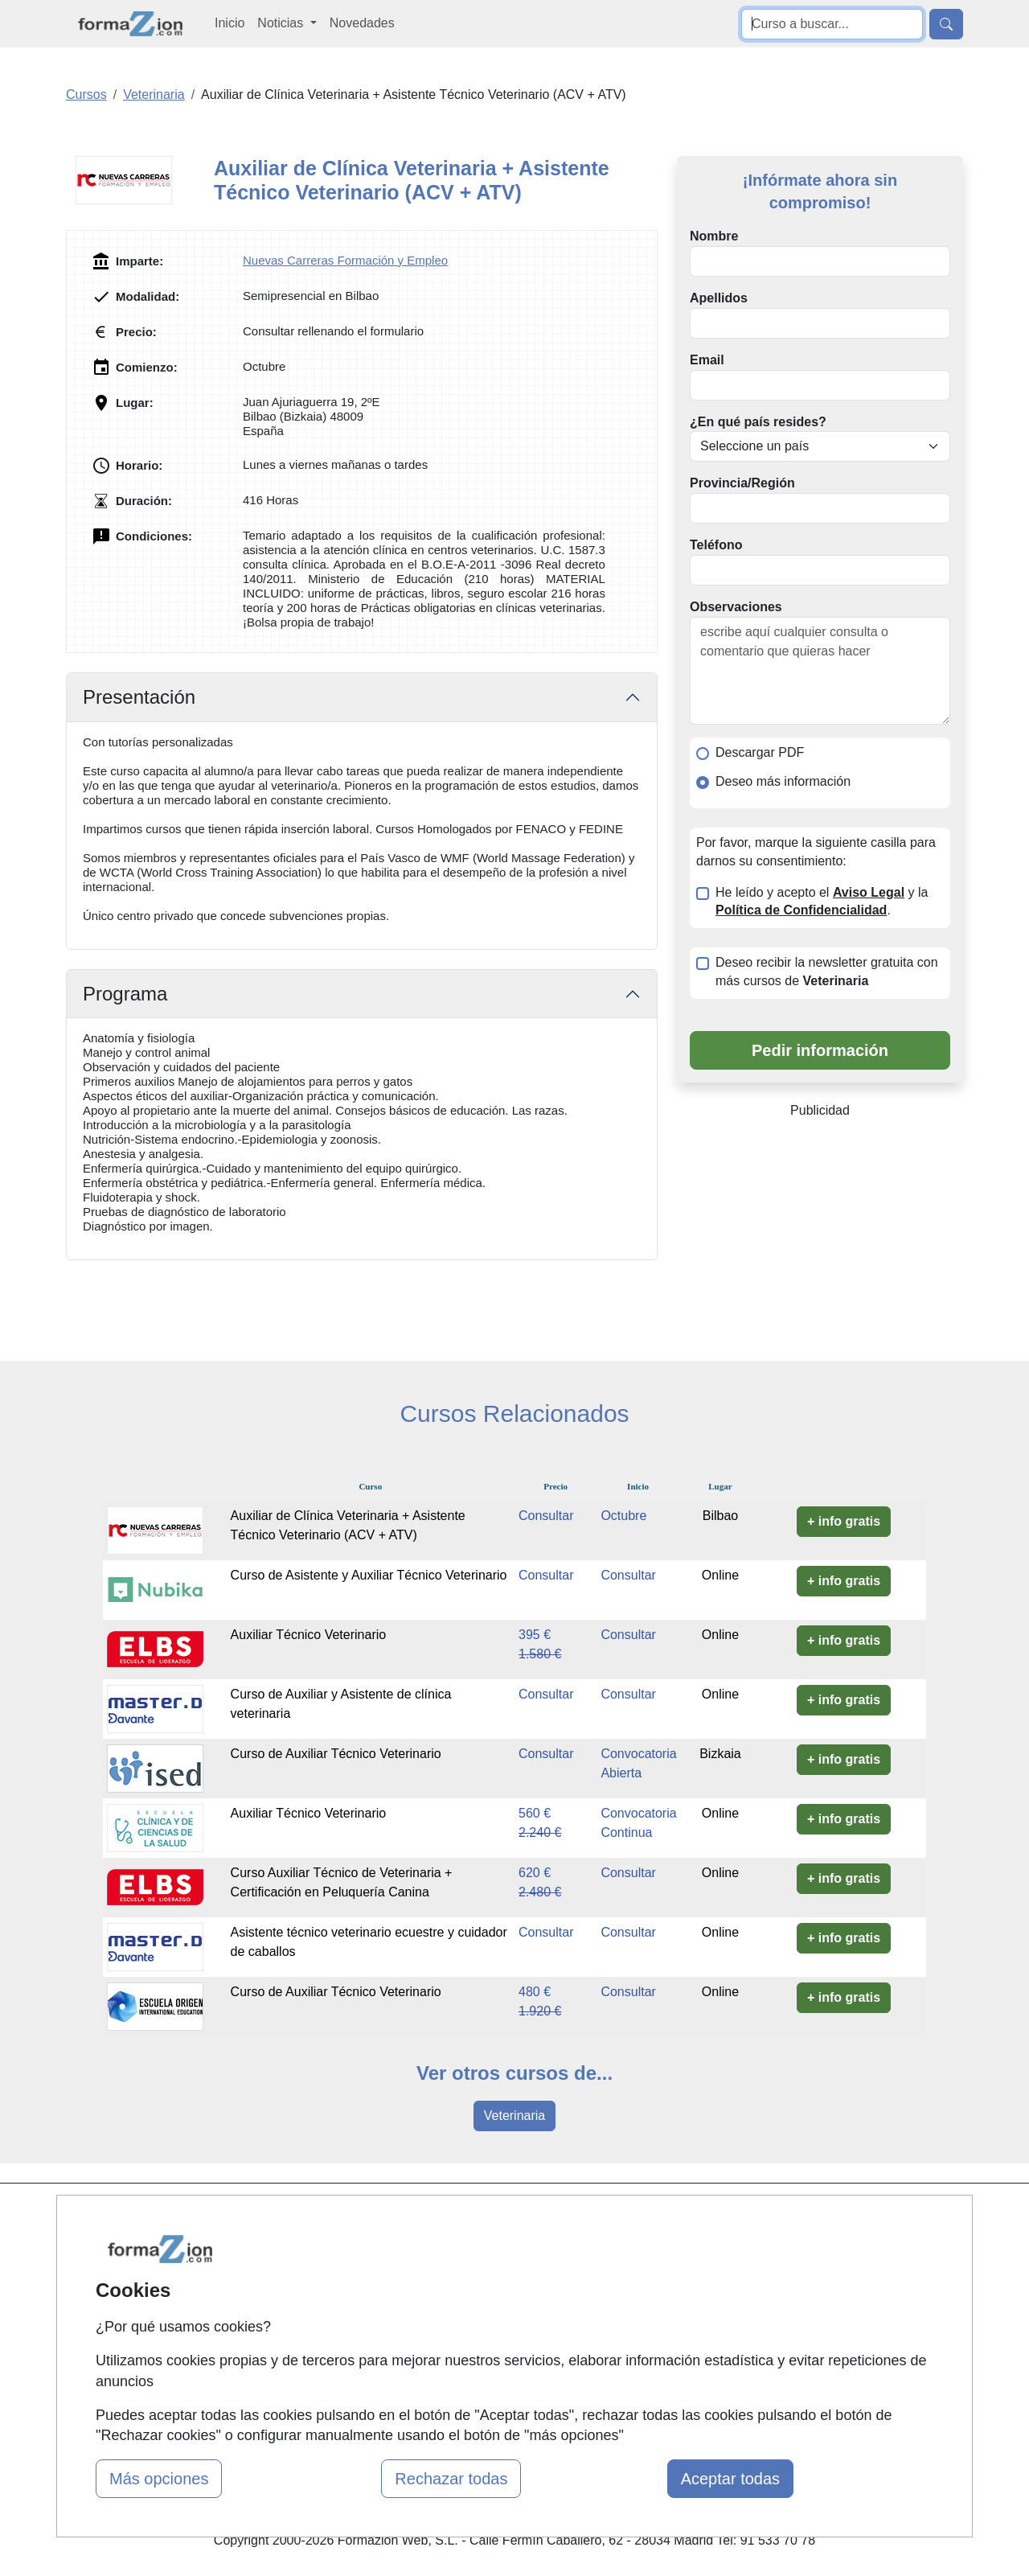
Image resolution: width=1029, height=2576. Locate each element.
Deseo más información (783, 781)
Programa (125, 994)
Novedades (362, 23)
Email (707, 360)
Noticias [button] (281, 23)
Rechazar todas (451, 2479)
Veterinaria (515, 2115)
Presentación (139, 697)
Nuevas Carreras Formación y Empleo (345, 260)
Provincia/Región (742, 483)
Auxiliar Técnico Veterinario (309, 1634)
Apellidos (719, 298)
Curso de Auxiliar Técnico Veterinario (336, 1753)
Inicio (229, 23)
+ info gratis (843, 1521)
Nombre (714, 236)
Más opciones (158, 2479)
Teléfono (716, 545)
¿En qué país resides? (758, 422)
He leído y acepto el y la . (821, 901)
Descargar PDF (759, 752)
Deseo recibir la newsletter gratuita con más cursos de (826, 971)
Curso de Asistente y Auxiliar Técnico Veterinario (369, 1575)
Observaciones (736, 607)
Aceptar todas (730, 2479)
